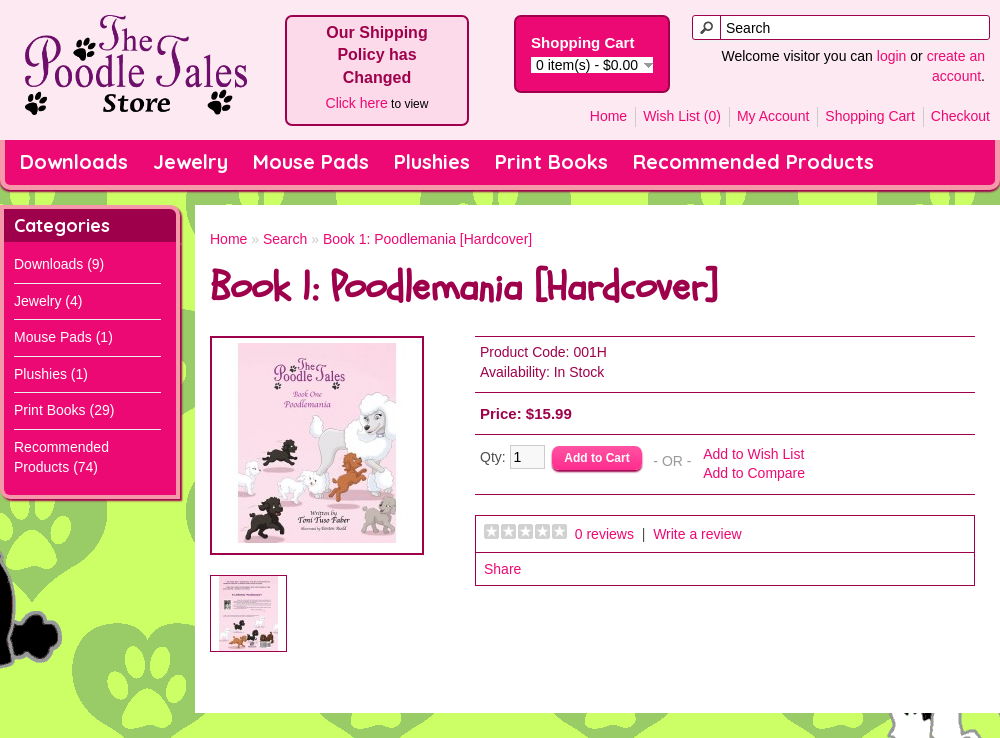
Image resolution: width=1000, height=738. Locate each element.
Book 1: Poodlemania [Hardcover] (427, 239)
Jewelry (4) (48, 301)
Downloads (74, 161)
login (892, 56)
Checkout (960, 116)
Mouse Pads (311, 161)
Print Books (551, 161)
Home (608, 116)
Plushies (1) (51, 374)
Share (502, 569)
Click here (357, 103)
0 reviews (604, 534)
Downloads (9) (59, 264)
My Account (773, 116)
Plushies (432, 161)
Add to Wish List (753, 454)
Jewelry (190, 161)
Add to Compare (754, 473)
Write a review (697, 534)
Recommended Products (753, 161)
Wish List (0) (682, 116)
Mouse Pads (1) (63, 337)
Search (285, 239)
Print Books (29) (64, 410)
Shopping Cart (870, 116)
